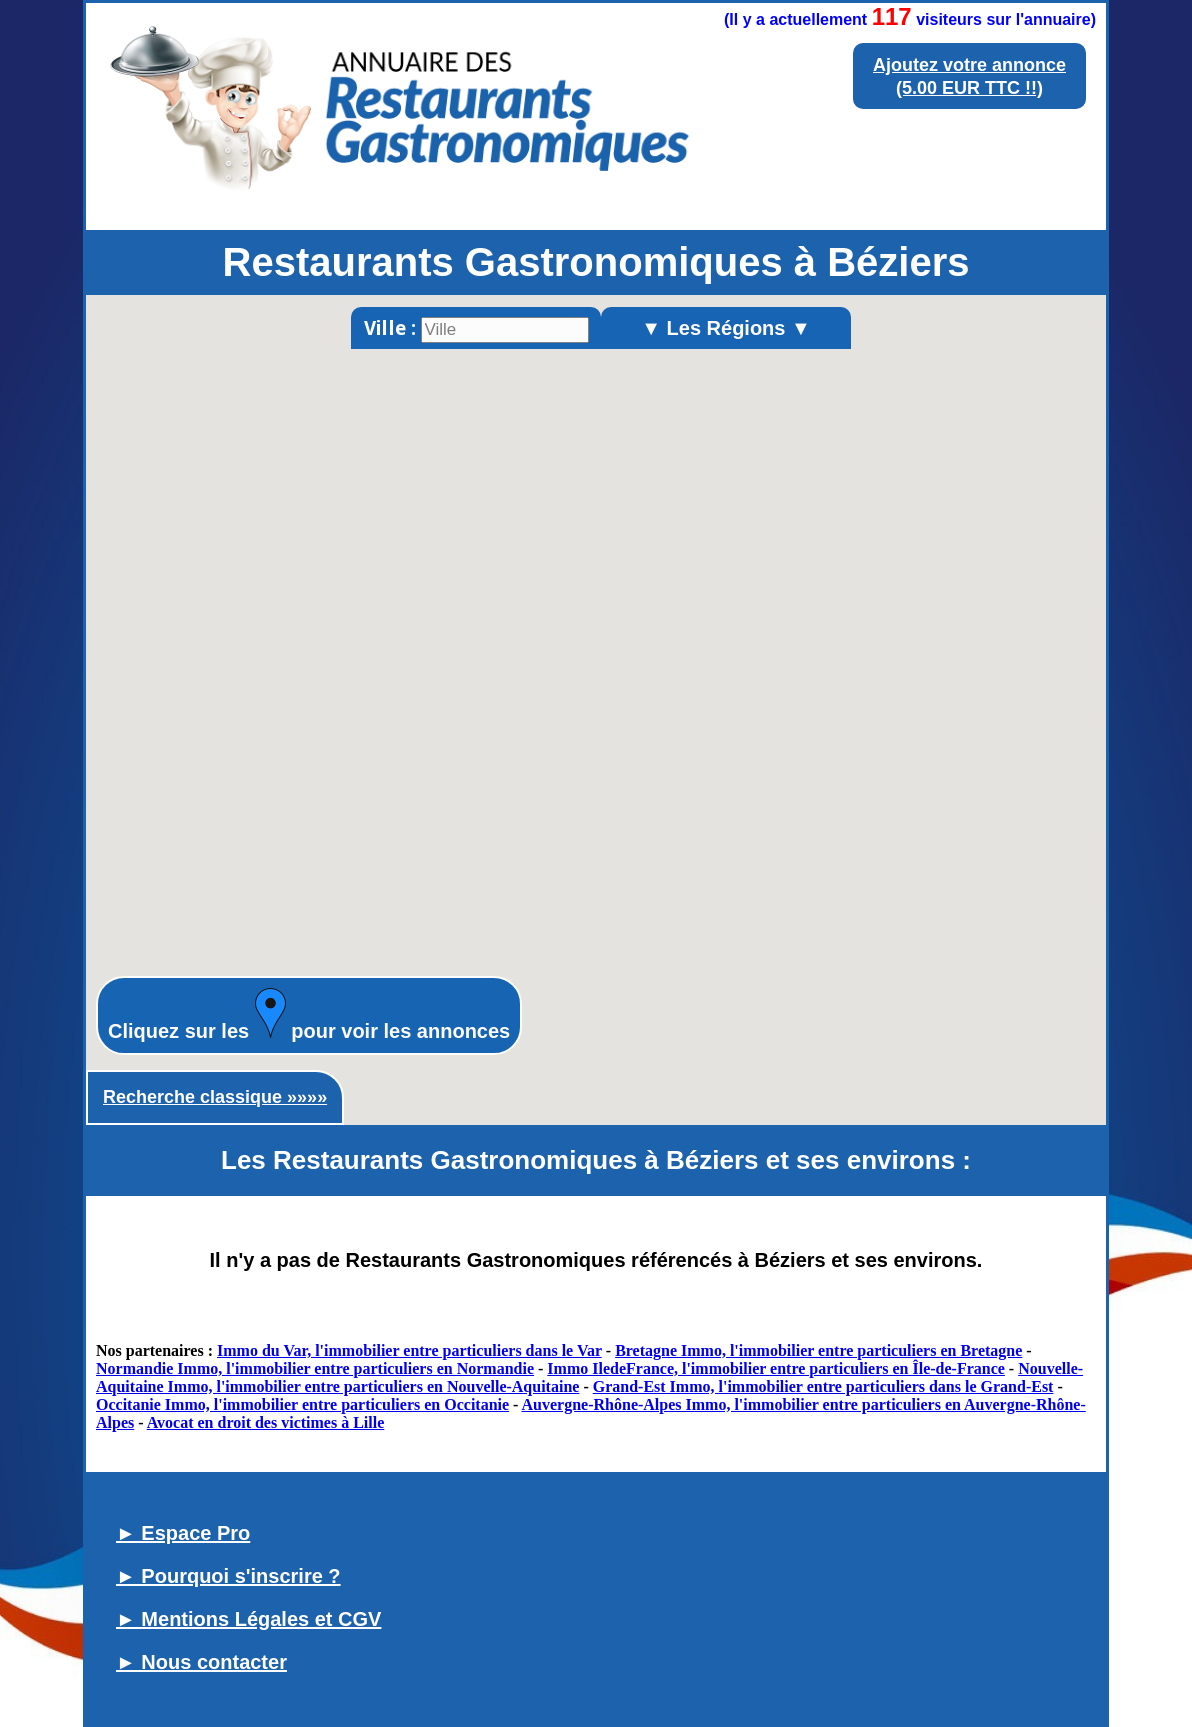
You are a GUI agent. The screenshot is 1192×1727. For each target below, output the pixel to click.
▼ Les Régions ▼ (726, 328)
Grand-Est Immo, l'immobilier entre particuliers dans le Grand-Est (823, 1386)
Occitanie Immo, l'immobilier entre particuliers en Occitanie (302, 1404)
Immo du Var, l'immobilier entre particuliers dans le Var (409, 1350)
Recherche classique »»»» (215, 1097)
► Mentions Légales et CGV (248, 1619)
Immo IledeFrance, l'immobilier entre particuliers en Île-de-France (776, 1368)
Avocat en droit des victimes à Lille (266, 1422)
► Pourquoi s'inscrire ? (228, 1576)
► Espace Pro (183, 1533)
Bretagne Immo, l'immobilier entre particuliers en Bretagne (818, 1350)
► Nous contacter (201, 1662)
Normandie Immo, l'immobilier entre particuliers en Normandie (315, 1368)
